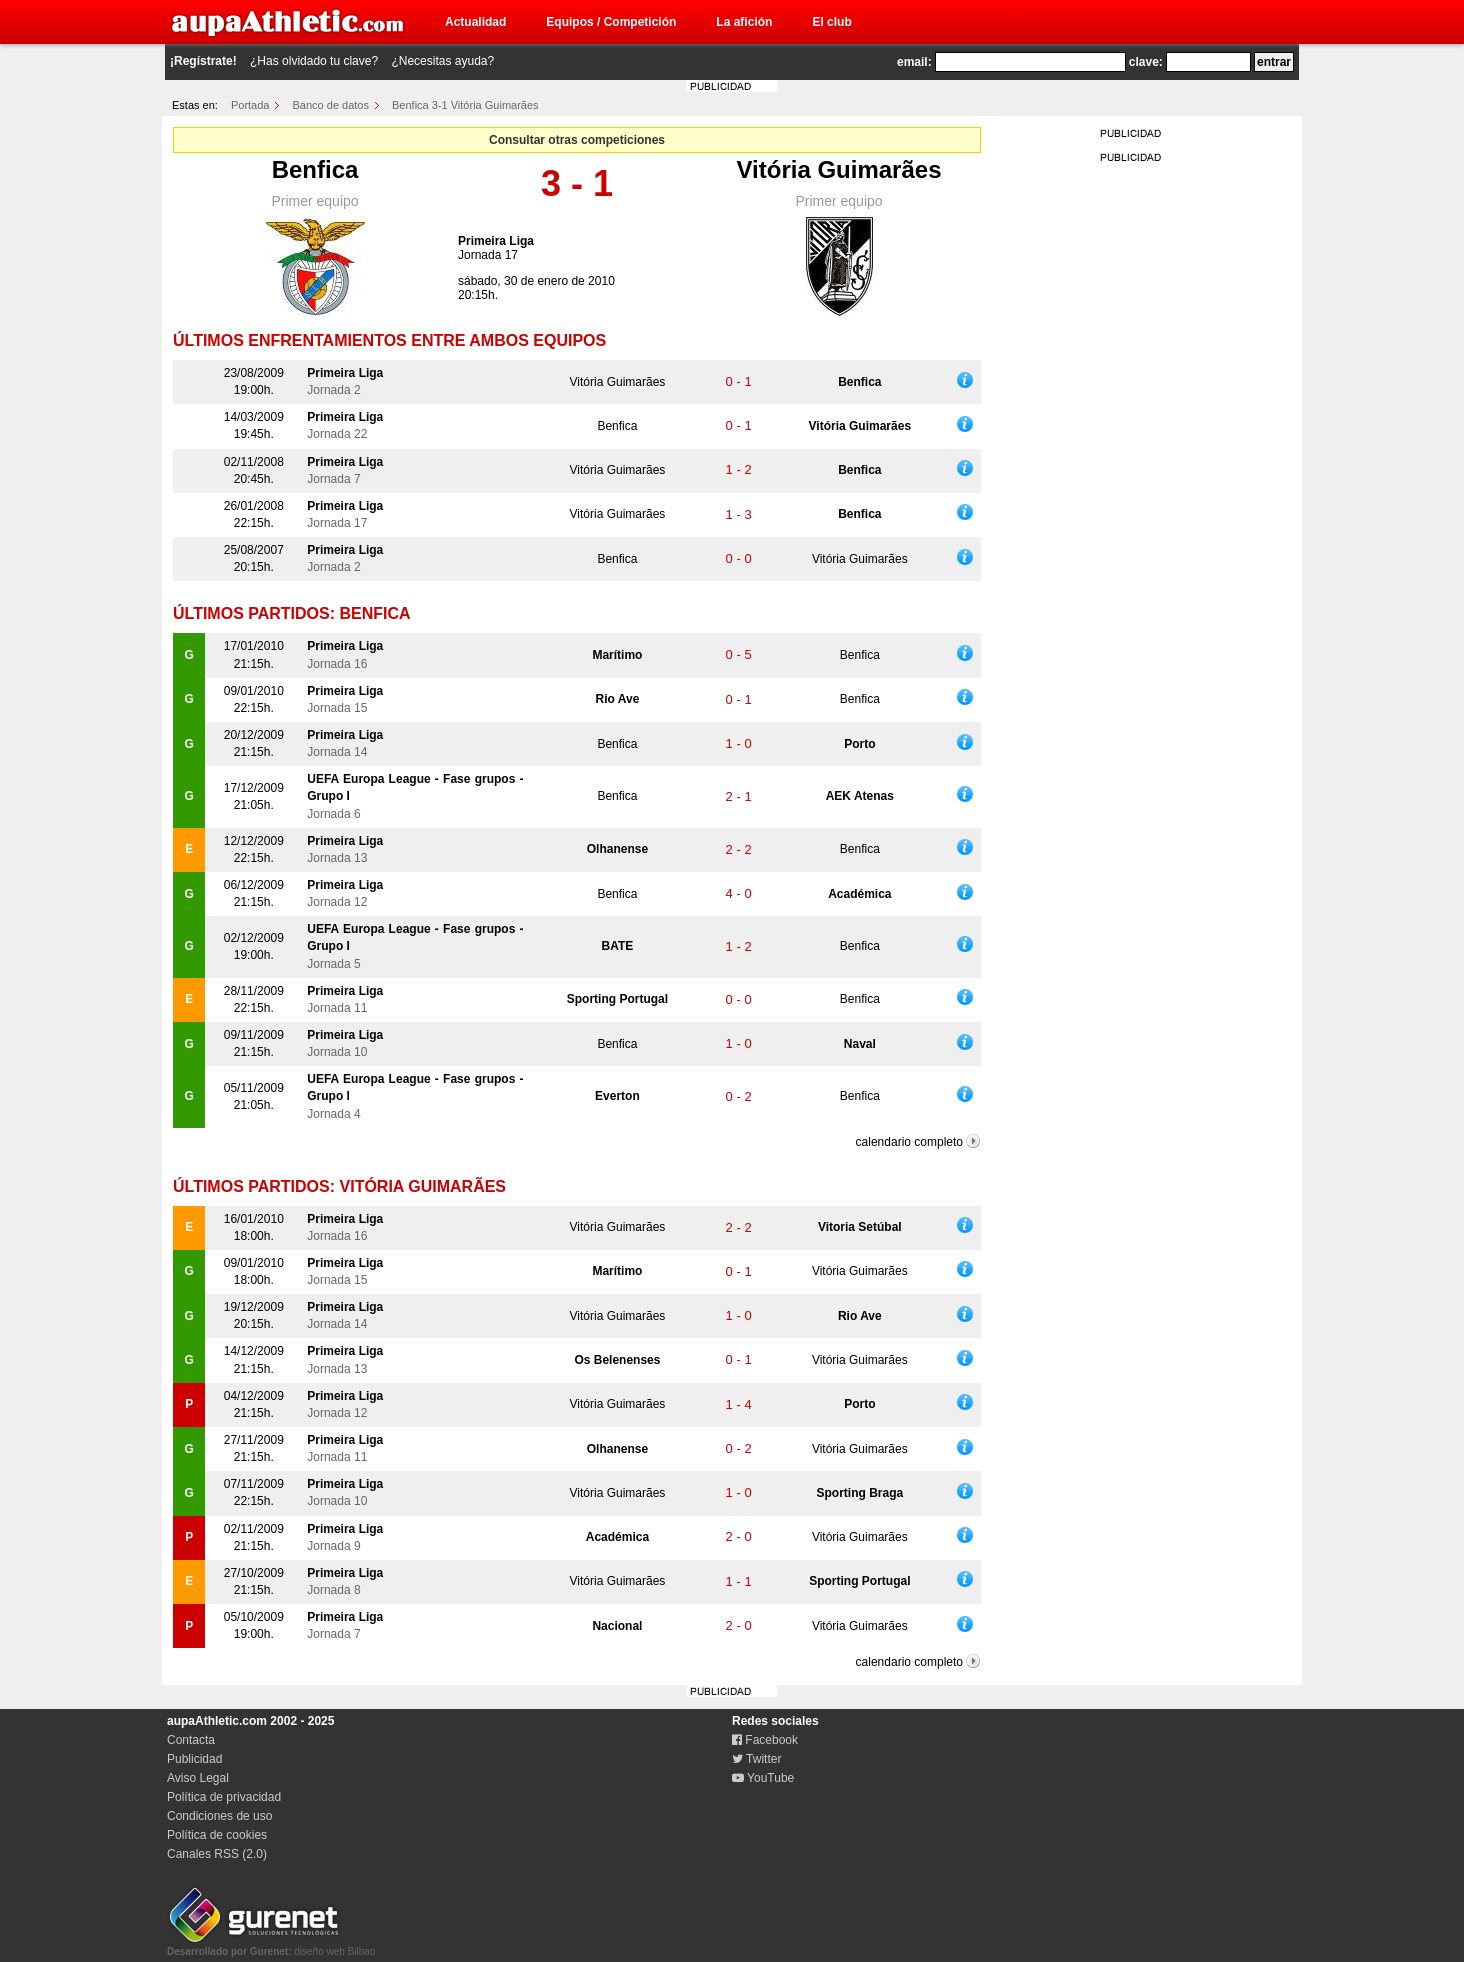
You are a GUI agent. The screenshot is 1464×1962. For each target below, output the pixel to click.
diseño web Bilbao (271, 1946)
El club (831, 22)
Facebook (765, 1740)
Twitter (756, 1759)
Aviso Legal (198, 1778)
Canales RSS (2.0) (217, 1854)
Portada (250, 105)
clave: (1146, 62)
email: (914, 62)
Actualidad (475, 22)
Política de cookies (217, 1835)
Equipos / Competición (611, 22)
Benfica (315, 169)
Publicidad (194, 1759)
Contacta (191, 1740)
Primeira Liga (496, 241)
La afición (744, 22)
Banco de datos (331, 105)
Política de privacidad (224, 1797)
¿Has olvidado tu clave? (314, 61)
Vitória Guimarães (839, 169)
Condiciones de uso (219, 1816)
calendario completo (909, 1142)
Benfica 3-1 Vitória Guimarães (465, 105)
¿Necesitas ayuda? (442, 61)
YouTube (763, 1778)
